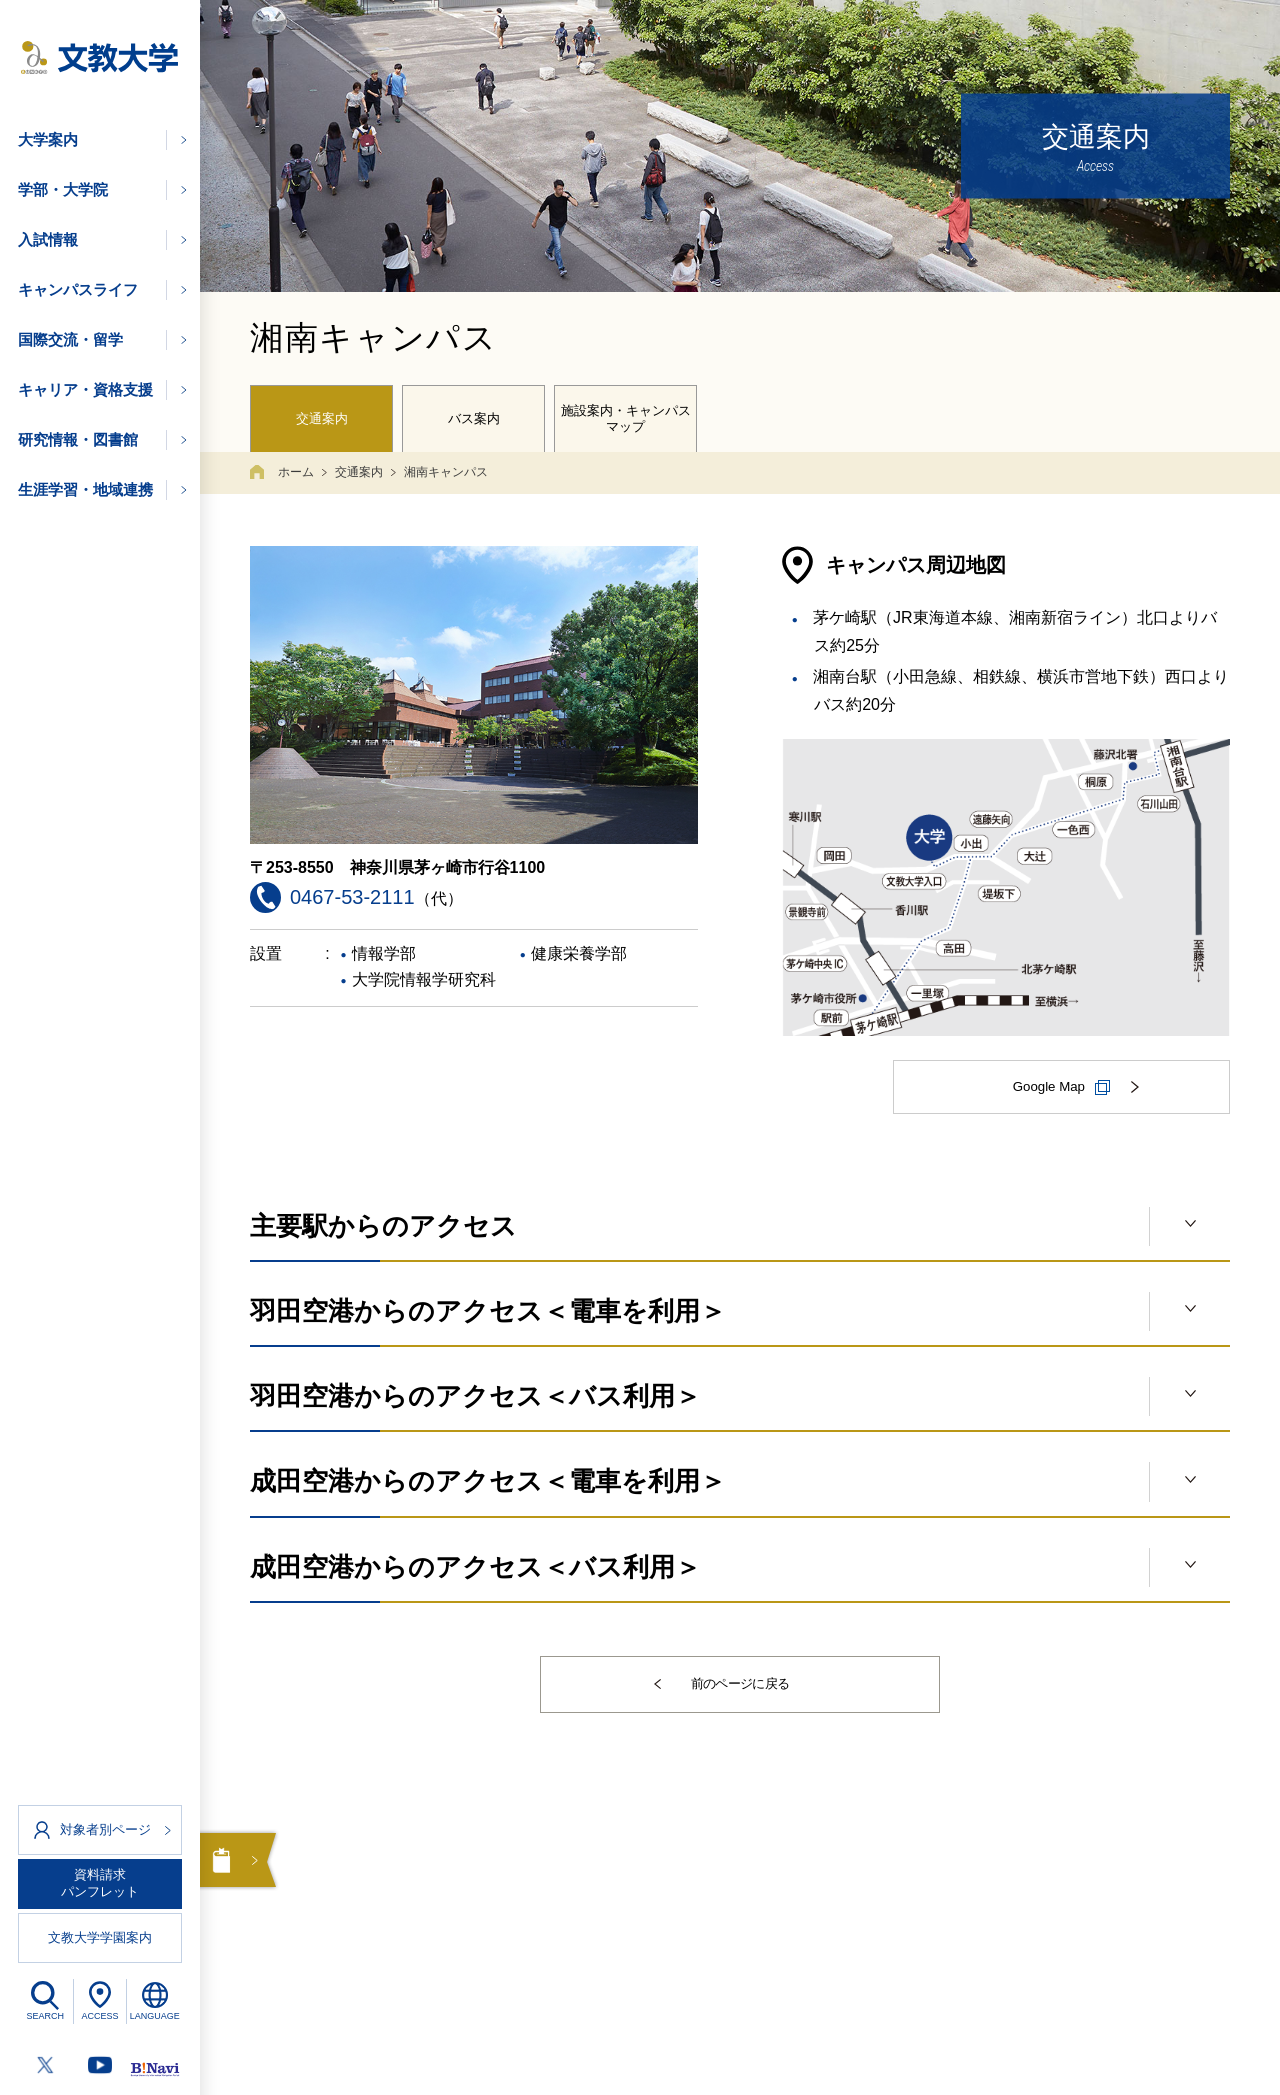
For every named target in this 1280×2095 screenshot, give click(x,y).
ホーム (296, 465)
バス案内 (474, 415)
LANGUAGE (155, 2016)
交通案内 (322, 415)
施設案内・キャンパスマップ (626, 415)
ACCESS (99, 2016)
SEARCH (46, 2016)
